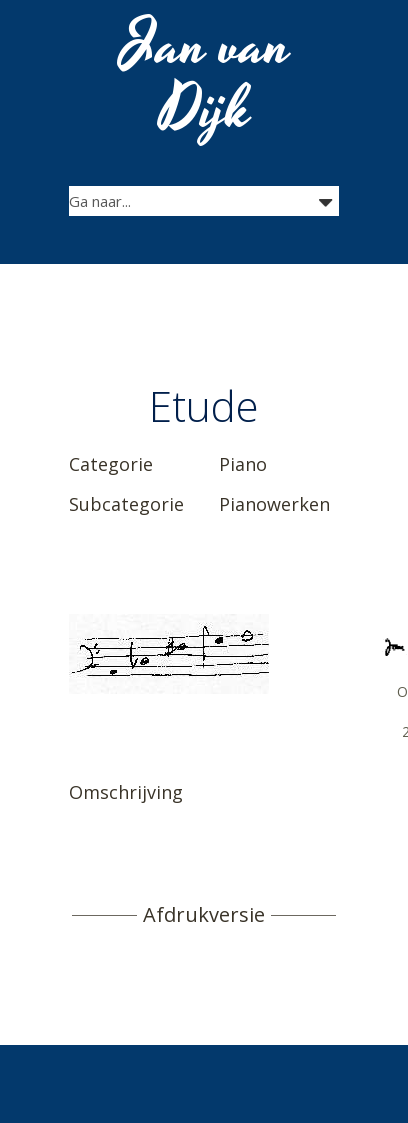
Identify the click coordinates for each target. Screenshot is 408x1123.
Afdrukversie (204, 915)
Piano (243, 464)
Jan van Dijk (206, 78)
